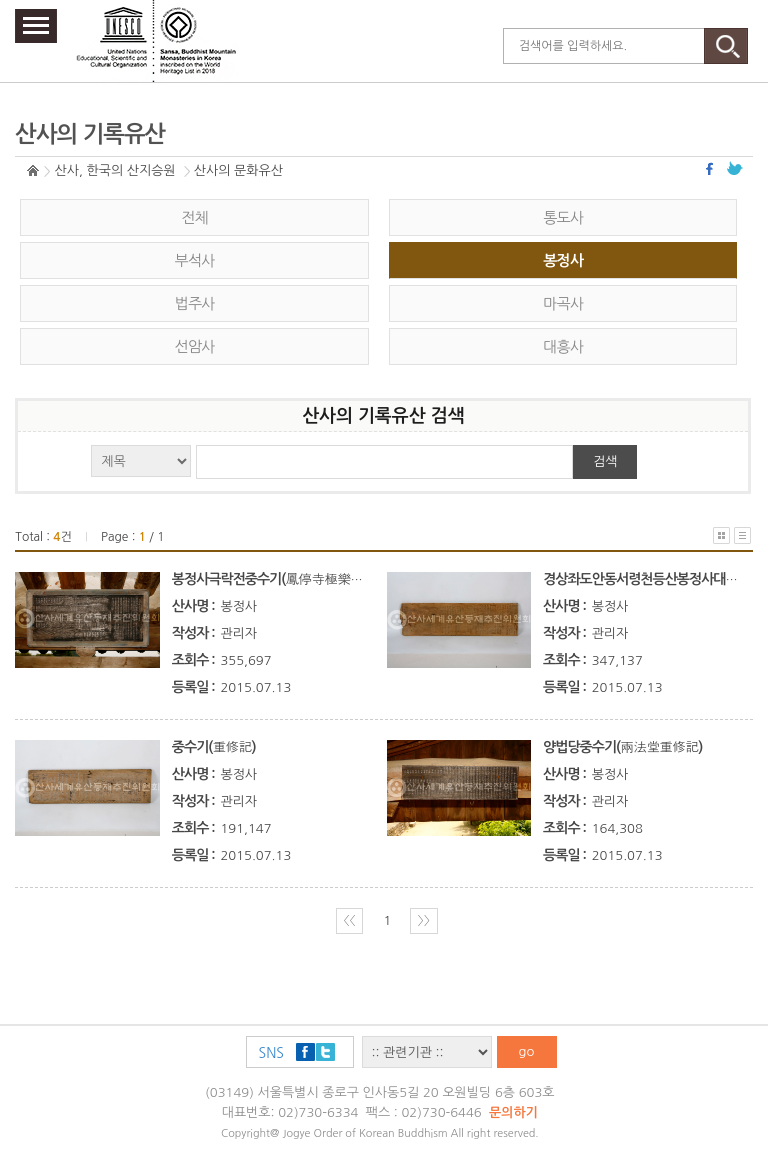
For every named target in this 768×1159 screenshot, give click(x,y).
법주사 (195, 303)
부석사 (195, 260)
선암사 (195, 346)
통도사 (563, 217)
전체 (194, 217)
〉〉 (424, 920)
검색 (605, 461)
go (527, 1051)
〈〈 (350, 920)
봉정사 (563, 260)
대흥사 (563, 346)
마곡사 (563, 303)
